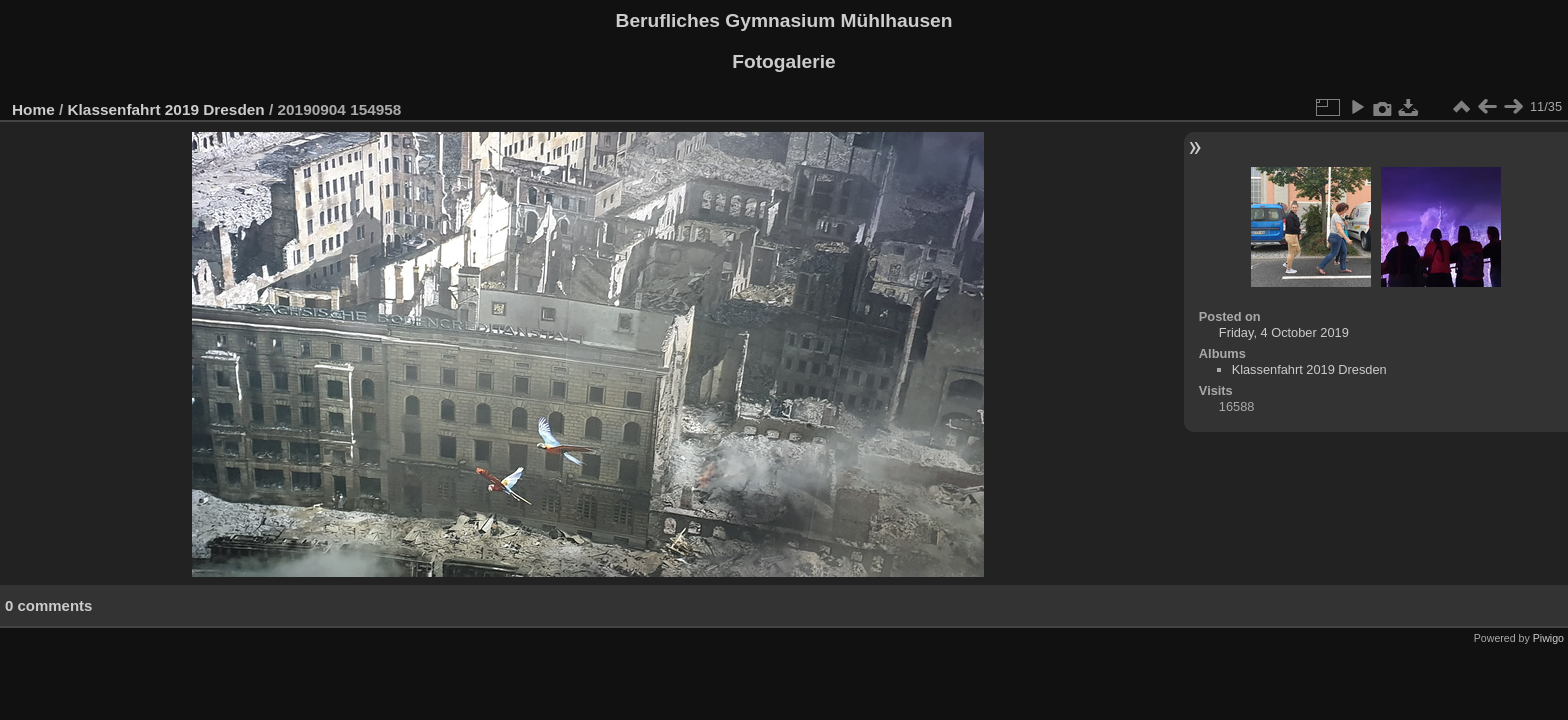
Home (33, 109)
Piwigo (1548, 638)
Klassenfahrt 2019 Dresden (166, 109)
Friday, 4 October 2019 (1284, 332)
